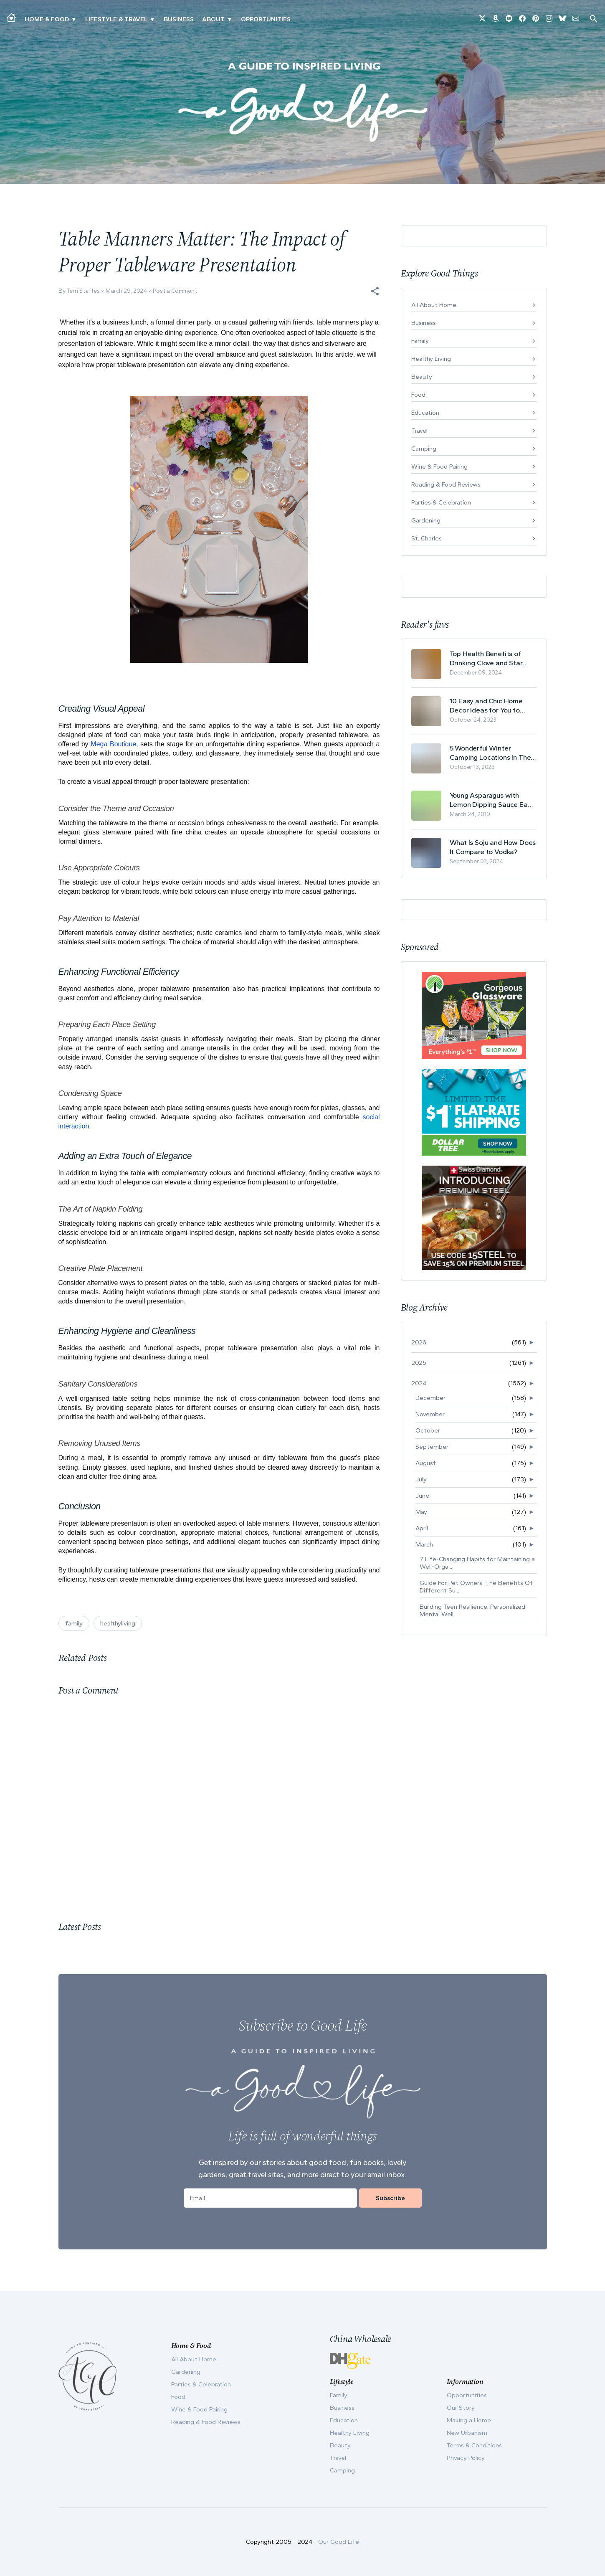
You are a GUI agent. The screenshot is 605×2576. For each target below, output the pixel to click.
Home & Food (47, 19)
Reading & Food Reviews (446, 484)
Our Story (461, 2407)
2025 (418, 1363)
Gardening (425, 520)
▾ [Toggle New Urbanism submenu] (152, 19)
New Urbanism (467, 2433)
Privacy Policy (466, 2458)
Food (418, 394)
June (422, 1495)
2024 (418, 1383)
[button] (375, 291)
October (427, 1430)
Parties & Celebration (441, 502)
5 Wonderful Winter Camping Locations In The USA (490, 753)
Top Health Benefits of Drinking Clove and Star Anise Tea (486, 658)
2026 (418, 1342)
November (430, 1414)
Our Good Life (338, 2542)
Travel (419, 430)
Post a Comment (175, 290)
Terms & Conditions (474, 2445)
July (421, 1479)
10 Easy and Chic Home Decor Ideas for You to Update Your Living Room (489, 706)
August (425, 1463)
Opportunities (266, 19)
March (424, 1544)
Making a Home (469, 2420)
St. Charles (426, 538)
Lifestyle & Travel (116, 19)
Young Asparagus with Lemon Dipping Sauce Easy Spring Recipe (492, 800)
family (74, 1623)
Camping (423, 448)
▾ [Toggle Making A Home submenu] (73, 19)
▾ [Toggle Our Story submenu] (229, 19)
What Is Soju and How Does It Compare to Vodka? (493, 847)
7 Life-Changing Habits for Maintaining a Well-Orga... (477, 1562)
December (430, 1398)
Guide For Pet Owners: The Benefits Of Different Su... (476, 1586)
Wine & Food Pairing (439, 466)
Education (425, 412)
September (431, 1446)
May (421, 1512)
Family (420, 341)
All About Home (433, 305)
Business (179, 19)
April (421, 1528)
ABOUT (213, 19)
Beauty (421, 376)
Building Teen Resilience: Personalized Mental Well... (472, 1610)
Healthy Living (431, 359)
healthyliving (117, 1623)
